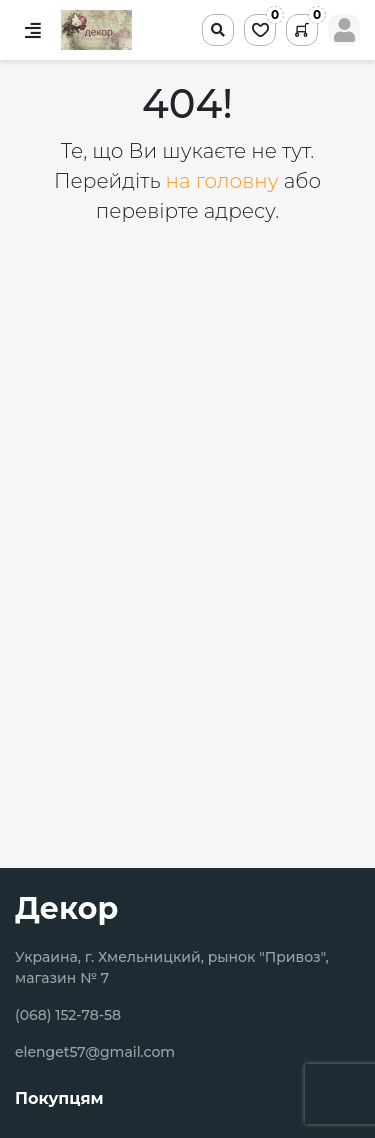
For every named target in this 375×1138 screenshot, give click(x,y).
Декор (66, 908)
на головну (225, 181)
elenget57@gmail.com (95, 1052)
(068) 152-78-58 (68, 1015)
